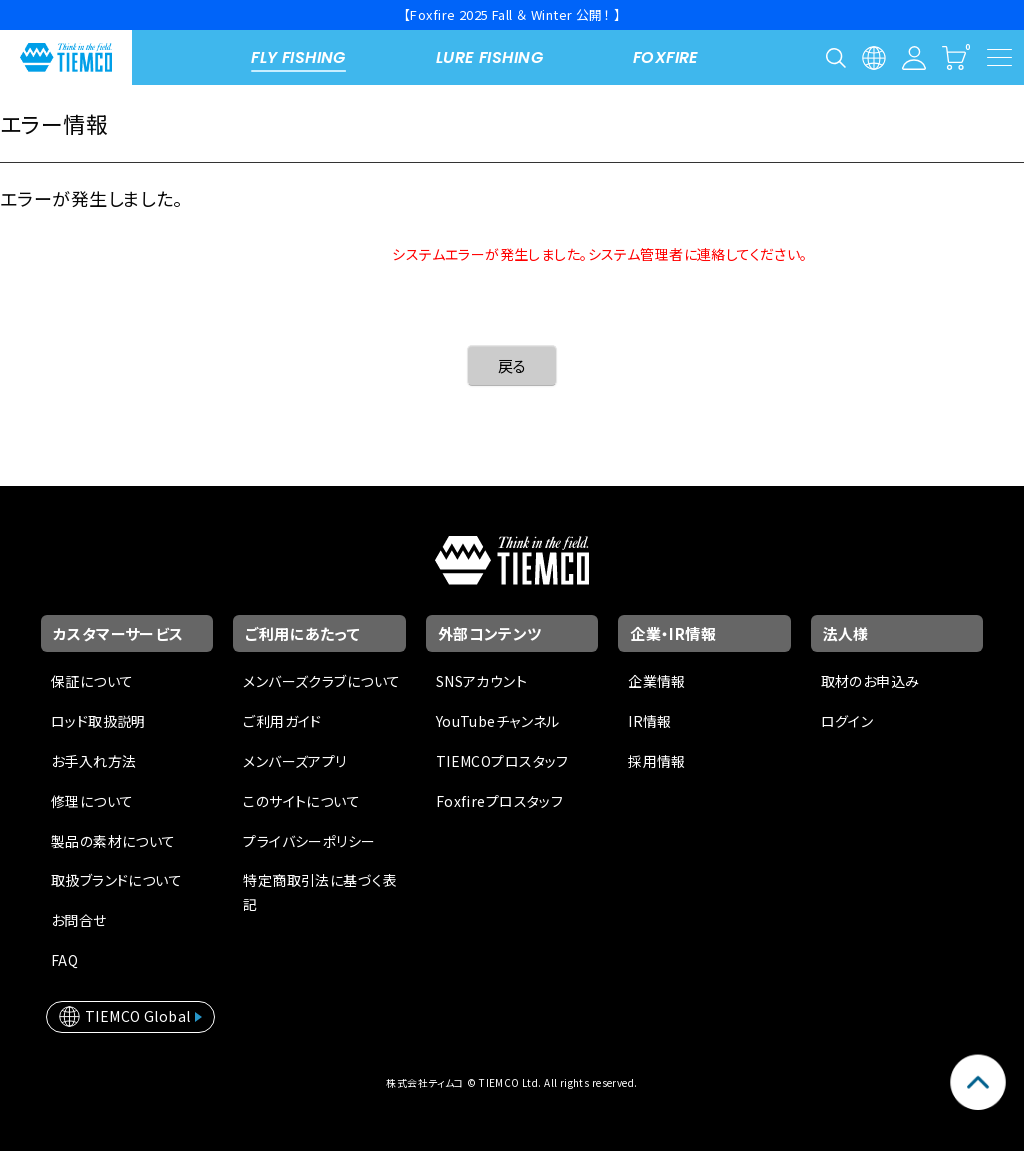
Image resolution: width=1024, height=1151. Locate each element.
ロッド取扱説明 (98, 721)
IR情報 (650, 721)
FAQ (64, 960)
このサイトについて (301, 801)
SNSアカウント (481, 681)
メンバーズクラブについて (321, 681)
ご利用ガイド (282, 721)
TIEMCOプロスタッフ (502, 761)
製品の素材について (113, 841)
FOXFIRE (666, 57)
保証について (92, 681)
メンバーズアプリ (294, 761)
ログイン (847, 721)
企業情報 (657, 681)
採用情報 (657, 761)
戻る (512, 365)
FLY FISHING (298, 57)
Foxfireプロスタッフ (499, 801)
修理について (92, 801)
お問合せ (79, 920)
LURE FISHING (489, 57)
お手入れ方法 (94, 761)
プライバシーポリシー (309, 841)
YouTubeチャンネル (498, 721)
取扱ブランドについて (116, 880)
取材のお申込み (870, 681)
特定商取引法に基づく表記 (320, 892)
